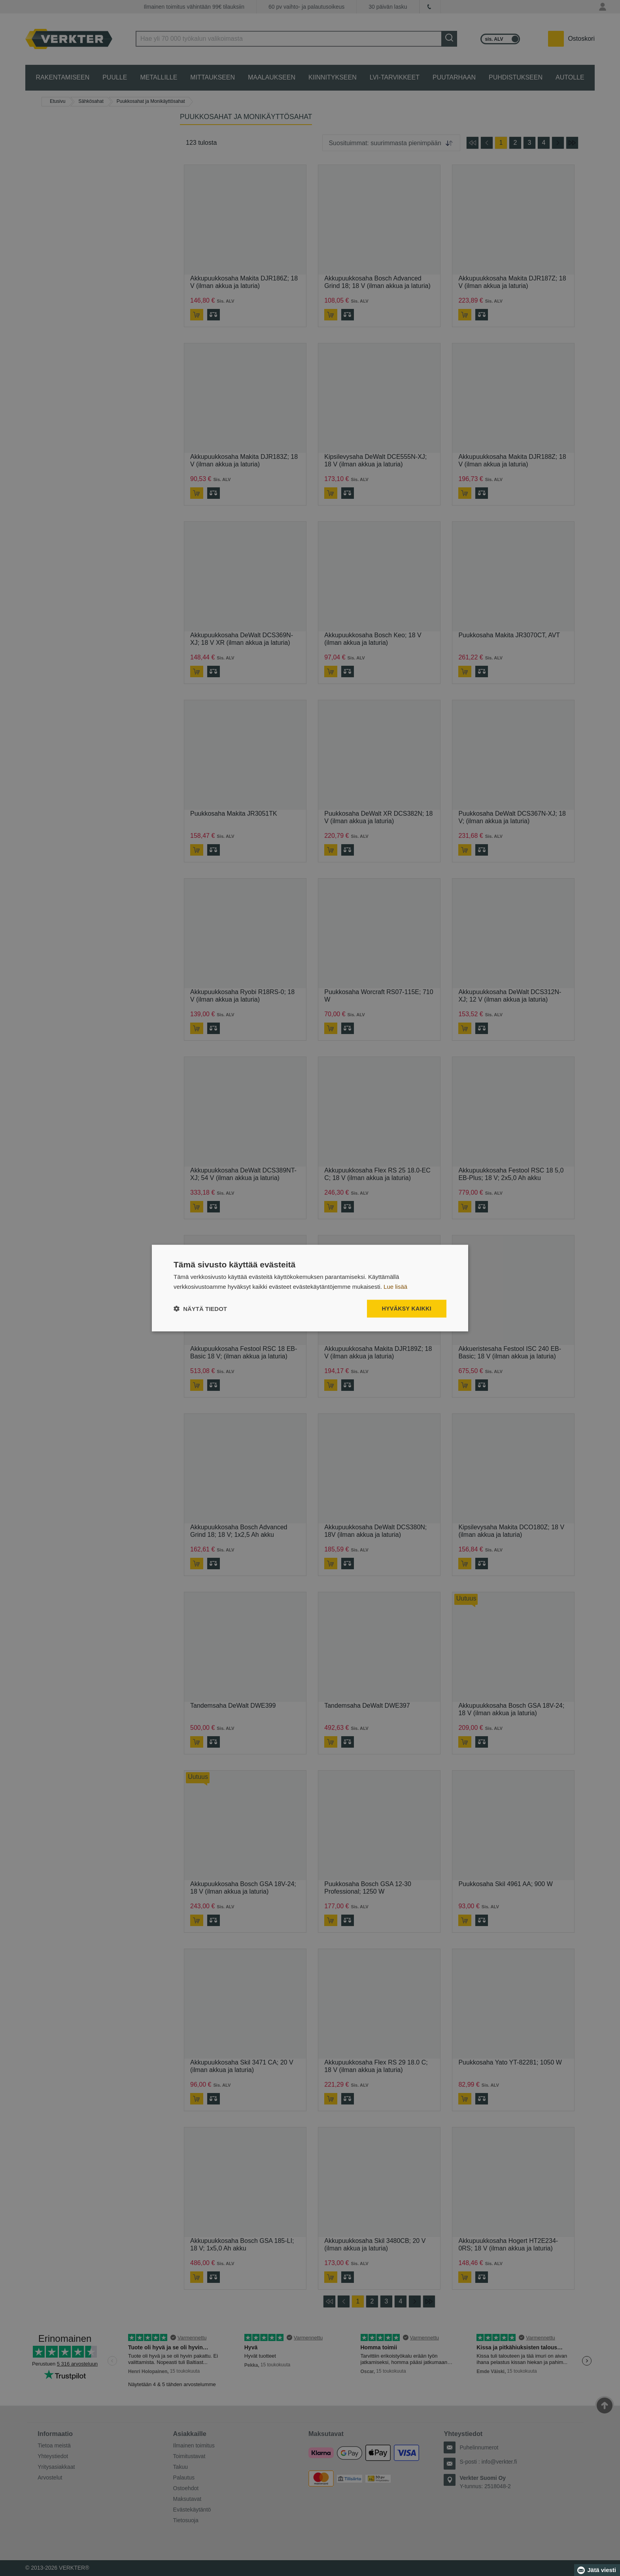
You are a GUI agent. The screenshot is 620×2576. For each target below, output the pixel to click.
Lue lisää (395, 1286)
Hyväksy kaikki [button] (406, 1308)
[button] (200, 1308)
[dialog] (310, 1288)
